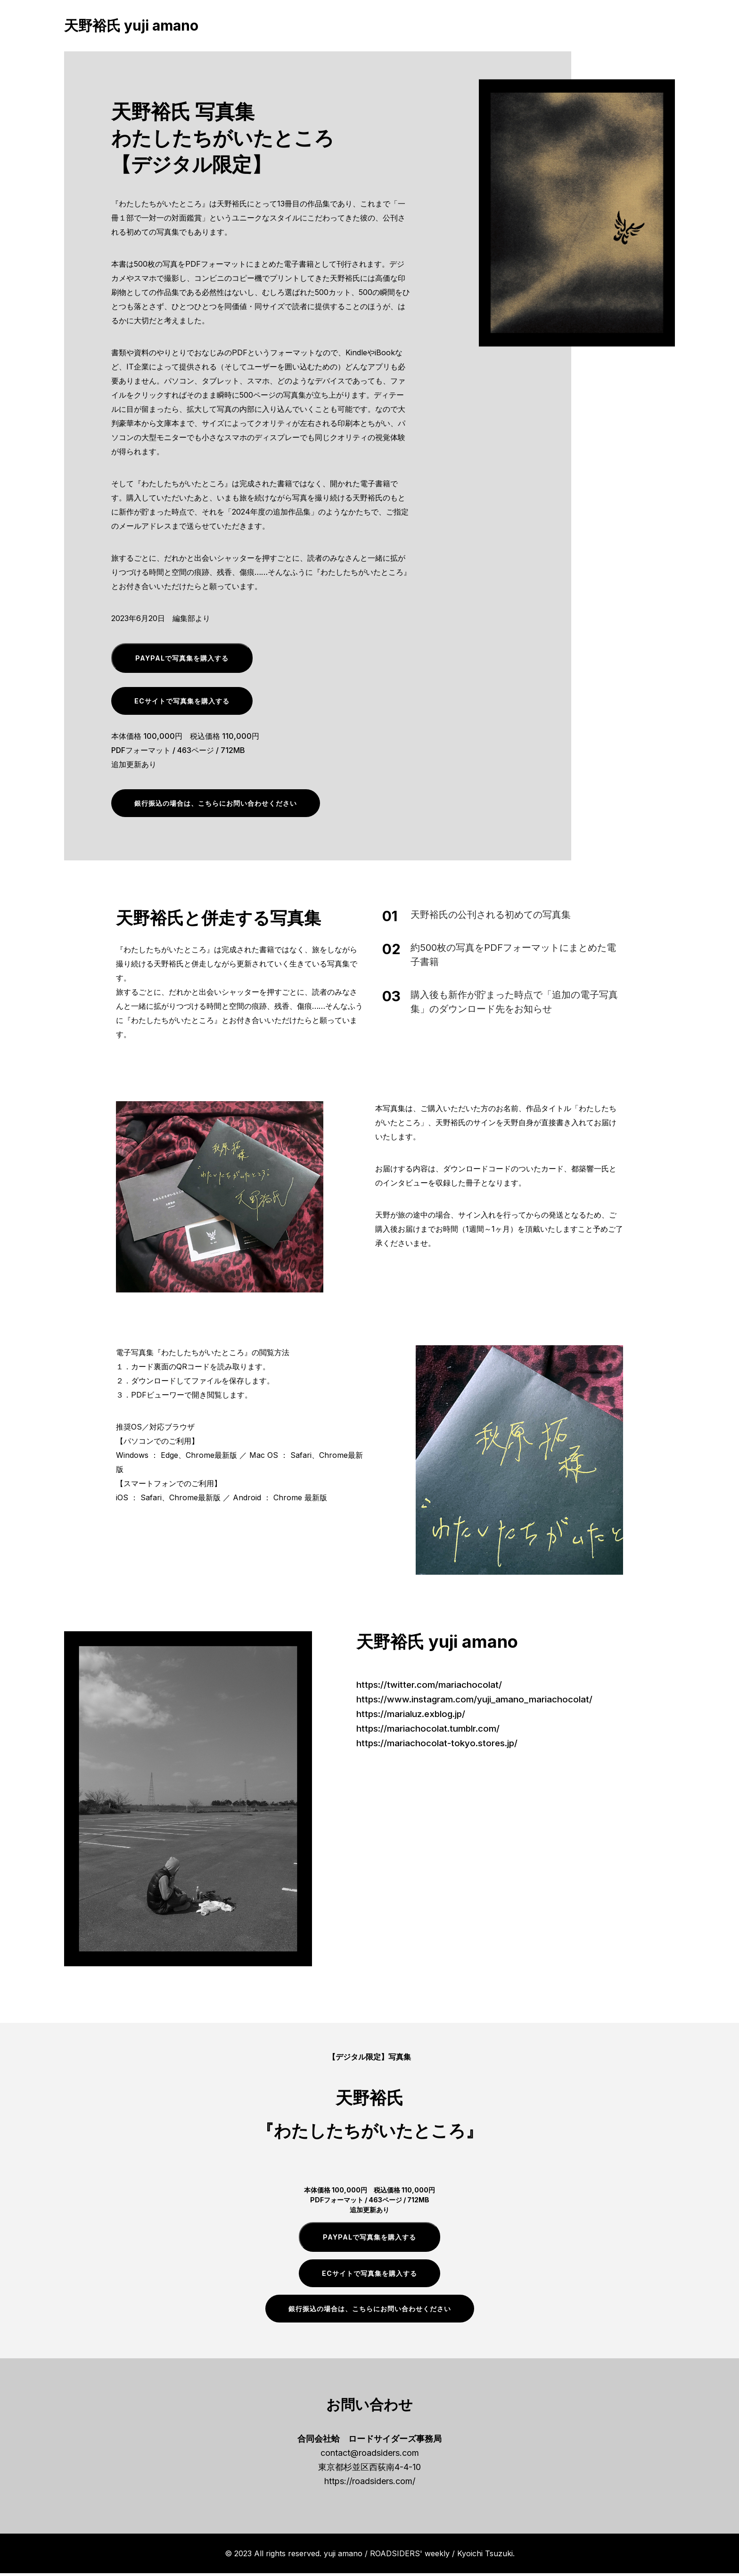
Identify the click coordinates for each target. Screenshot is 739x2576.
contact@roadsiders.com (369, 2456)
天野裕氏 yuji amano (131, 26)
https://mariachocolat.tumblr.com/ (432, 1729)
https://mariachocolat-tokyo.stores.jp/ (441, 1744)
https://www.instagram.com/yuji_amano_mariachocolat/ (481, 1701)
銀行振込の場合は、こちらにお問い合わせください (215, 806)
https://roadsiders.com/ (369, 2484)
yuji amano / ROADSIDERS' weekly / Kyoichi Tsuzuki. (419, 2556)
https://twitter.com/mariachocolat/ (433, 1687)
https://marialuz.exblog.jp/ (414, 1715)
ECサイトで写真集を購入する (182, 704)
